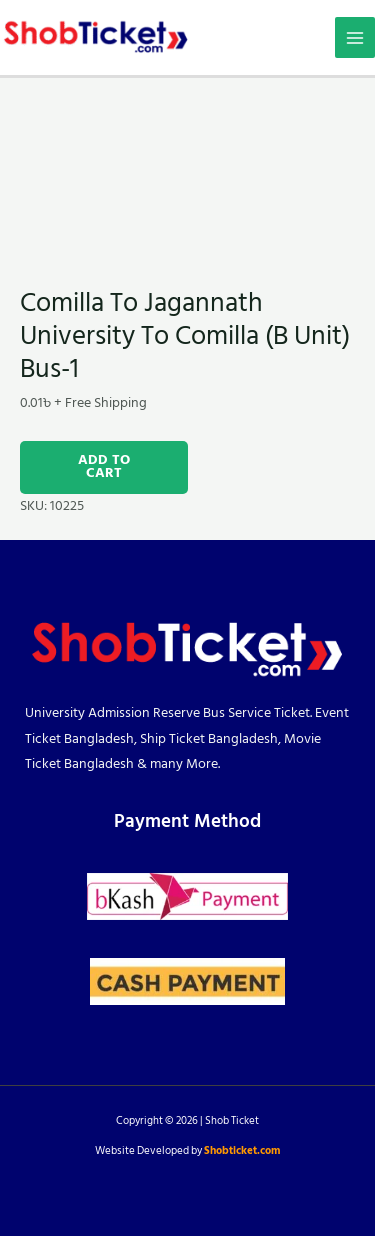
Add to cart (104, 467)
